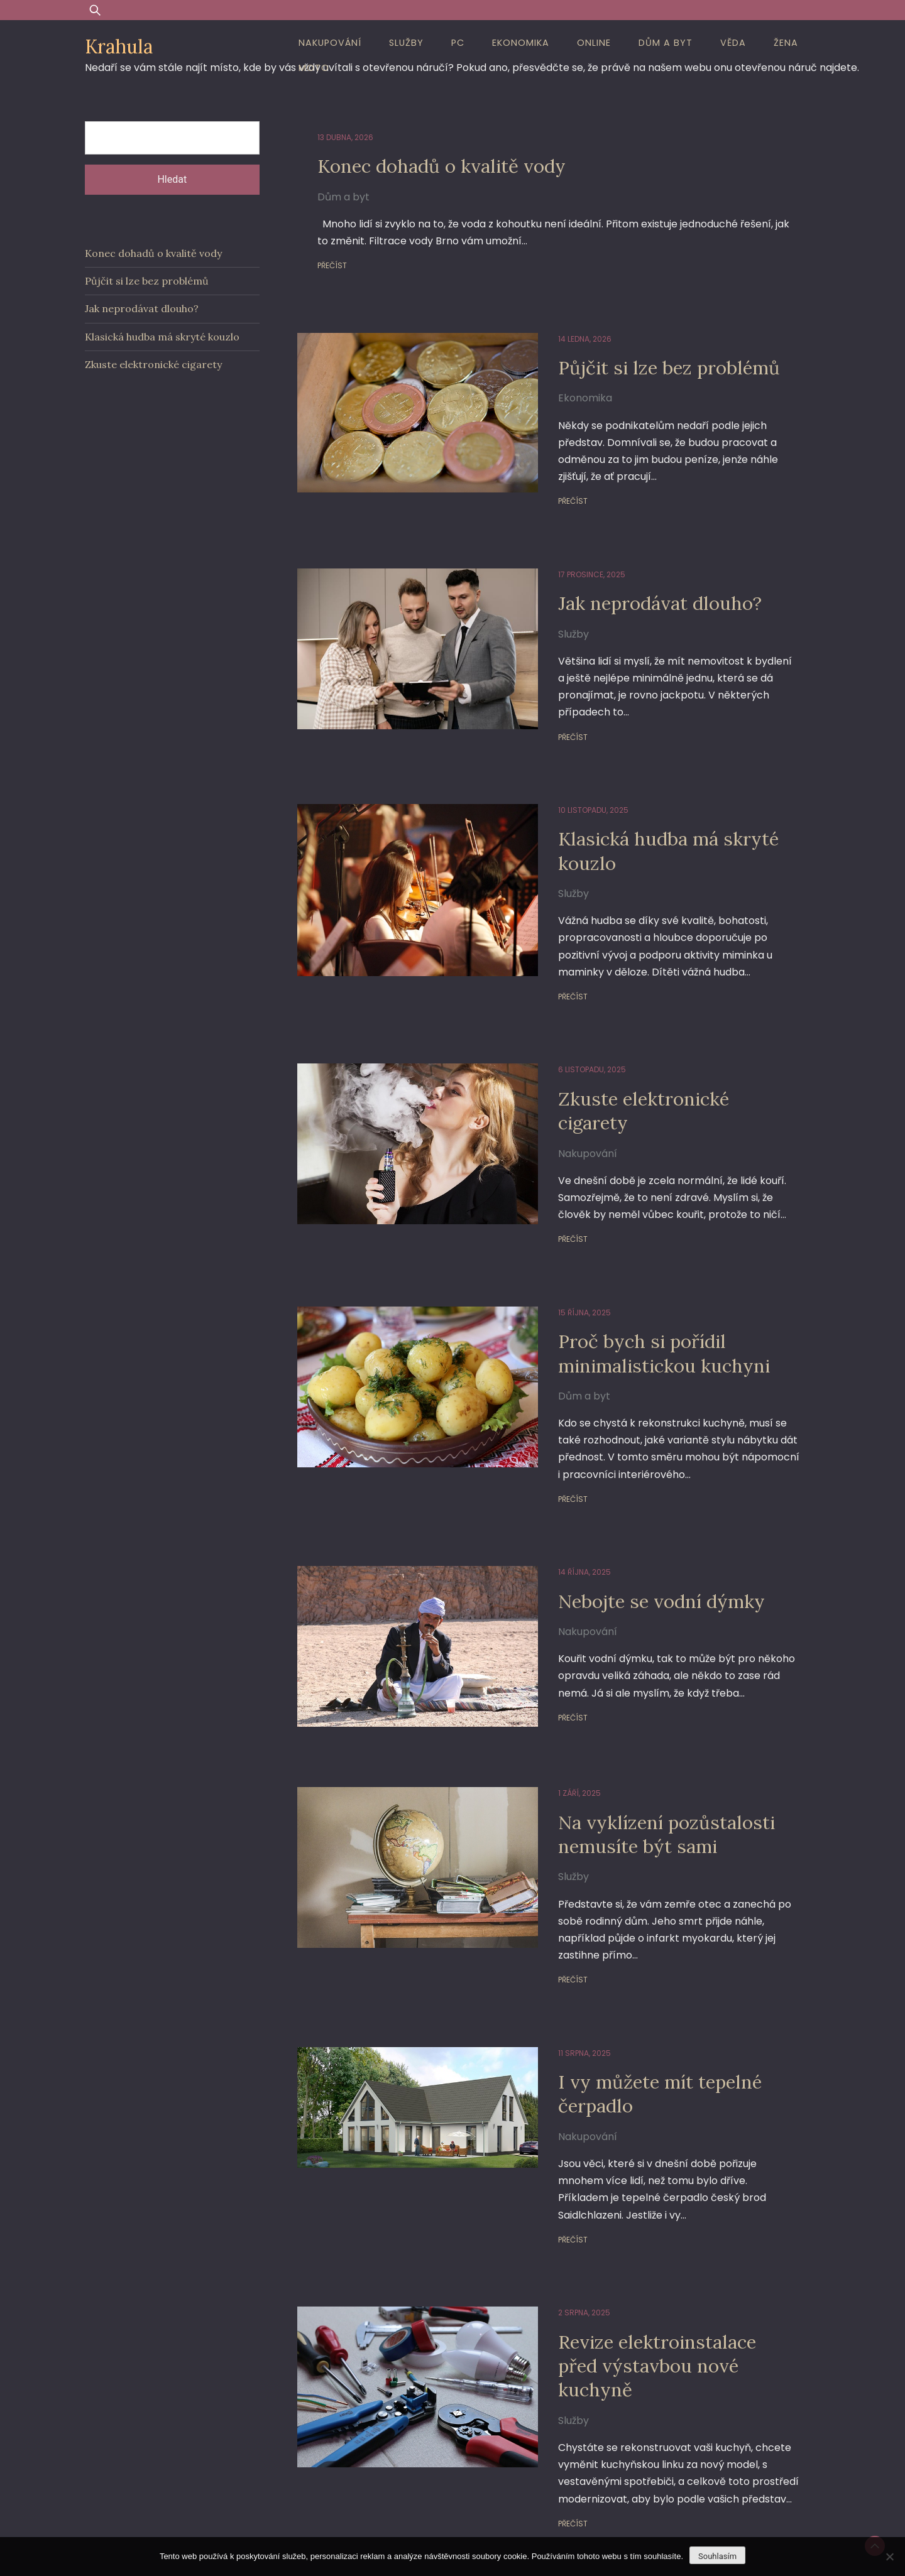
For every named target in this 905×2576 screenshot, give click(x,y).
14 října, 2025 (556, 1513)
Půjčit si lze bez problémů (650, 367)
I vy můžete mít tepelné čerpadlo (641, 2015)
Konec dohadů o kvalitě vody (451, 165)
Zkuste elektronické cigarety (663, 1064)
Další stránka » (598, 2470)
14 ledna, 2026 (556, 339)
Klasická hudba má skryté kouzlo (648, 816)
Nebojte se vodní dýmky (642, 1542)
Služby (406, 42)
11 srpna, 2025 (556, 1975)
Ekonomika (520, 42)
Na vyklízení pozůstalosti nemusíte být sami (646, 1773)
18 (547, 2470)
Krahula (119, 46)
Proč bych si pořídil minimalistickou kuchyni (644, 1294)
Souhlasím (717, 2556)
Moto (314, 68)
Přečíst (332, 265)
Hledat (172, 179)
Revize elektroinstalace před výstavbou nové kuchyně (661, 2258)
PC (457, 42)
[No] (889, 2556)
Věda (733, 42)
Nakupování (330, 42)
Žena (786, 42)
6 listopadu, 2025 (564, 1035)
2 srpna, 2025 (556, 2217)
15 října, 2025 (556, 1254)
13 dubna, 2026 (345, 137)
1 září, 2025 (551, 1732)
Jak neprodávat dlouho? (638, 586)
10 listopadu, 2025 (565, 776)
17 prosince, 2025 (563, 557)
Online (594, 42)
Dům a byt (666, 42)
